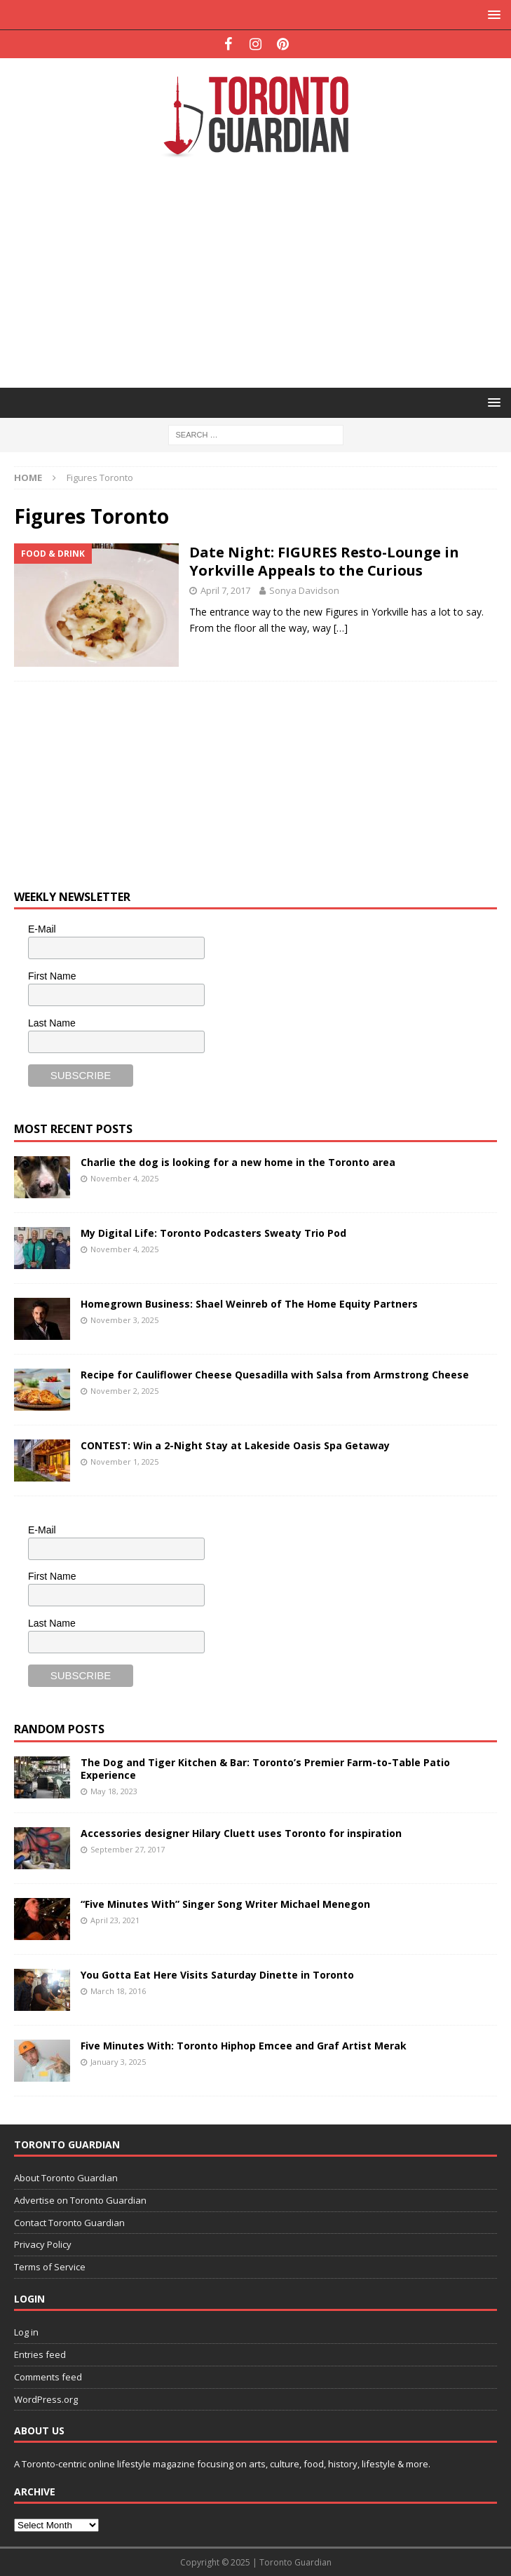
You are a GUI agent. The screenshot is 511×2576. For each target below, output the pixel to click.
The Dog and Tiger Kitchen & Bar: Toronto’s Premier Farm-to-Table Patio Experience (265, 1769)
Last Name (52, 1023)
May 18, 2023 (113, 1791)
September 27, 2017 (127, 1849)
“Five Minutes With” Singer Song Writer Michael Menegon (225, 1904)
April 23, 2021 (114, 1920)
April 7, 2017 (225, 590)
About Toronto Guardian (66, 2177)
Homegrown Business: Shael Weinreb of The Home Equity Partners (249, 1303)
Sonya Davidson (304, 590)
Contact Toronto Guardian (69, 2222)
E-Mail (42, 929)
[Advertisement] (262, 271)
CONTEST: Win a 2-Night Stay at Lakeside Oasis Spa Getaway (235, 1445)
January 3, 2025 (118, 2061)
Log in (26, 2332)
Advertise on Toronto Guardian (80, 2200)
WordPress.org (46, 2399)
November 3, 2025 (124, 1320)
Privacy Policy (42, 2244)
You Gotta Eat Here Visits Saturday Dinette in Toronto (217, 1974)
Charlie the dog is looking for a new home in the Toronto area (238, 1162)
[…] (341, 628)
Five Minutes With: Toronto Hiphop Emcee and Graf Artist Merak (244, 2045)
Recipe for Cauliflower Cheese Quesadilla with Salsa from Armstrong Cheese (275, 1374)
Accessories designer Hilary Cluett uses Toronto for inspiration (241, 1833)
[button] (491, 14)
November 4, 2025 (124, 1178)
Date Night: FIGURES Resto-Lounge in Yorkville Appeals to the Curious (324, 561)
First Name (52, 976)
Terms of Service (50, 2266)
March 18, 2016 (118, 1991)
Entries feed (40, 2354)
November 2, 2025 (124, 1390)
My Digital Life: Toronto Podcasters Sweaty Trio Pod (213, 1233)
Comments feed (48, 2377)
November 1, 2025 (124, 1461)
